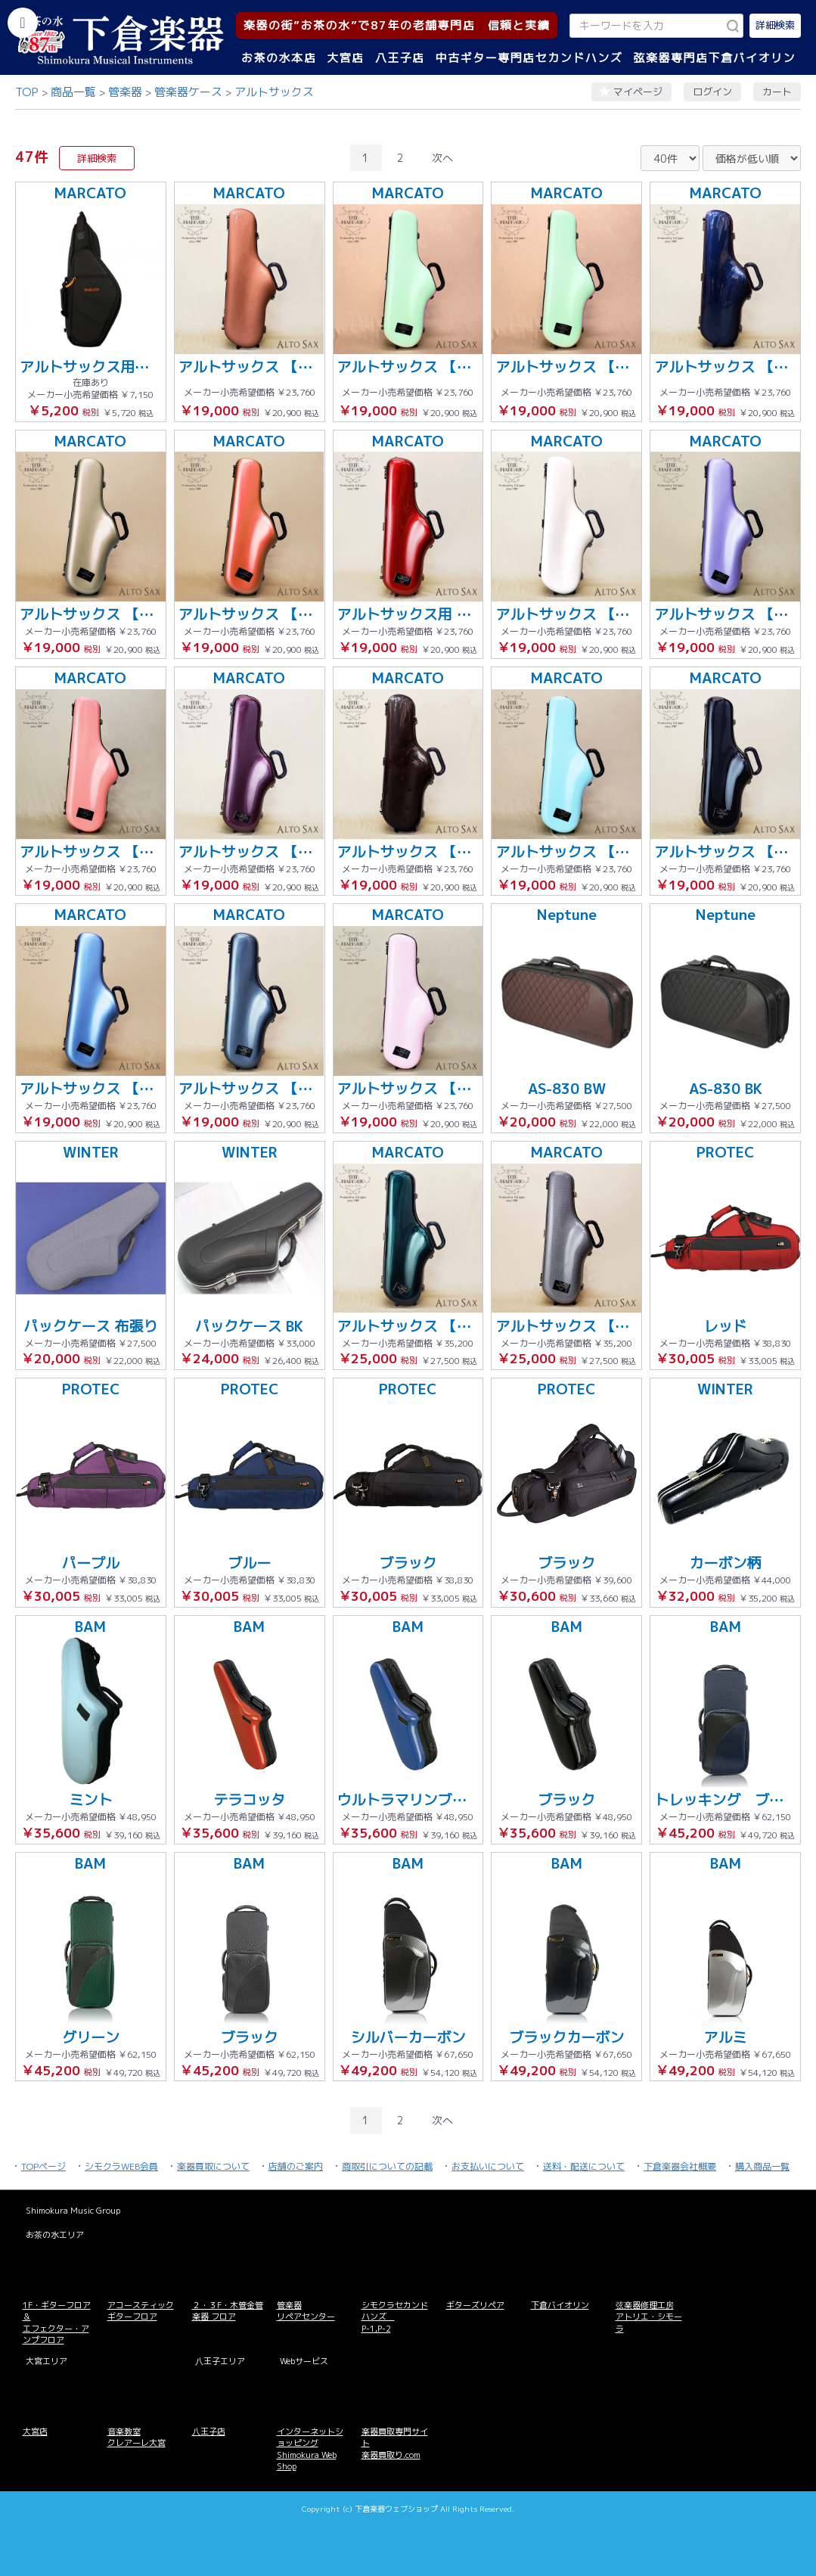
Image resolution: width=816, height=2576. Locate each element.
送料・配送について (584, 2166)
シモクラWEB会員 (121, 2166)
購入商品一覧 (762, 2166)
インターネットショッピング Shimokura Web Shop (310, 2448)
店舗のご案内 (295, 2166)
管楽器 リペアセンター (306, 2311)
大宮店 (346, 58)
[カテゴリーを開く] (23, 23)
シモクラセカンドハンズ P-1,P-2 (394, 2317)
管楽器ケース (188, 92)
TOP (27, 92)
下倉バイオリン (560, 2305)
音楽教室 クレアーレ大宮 (136, 2437)
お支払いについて (487, 2166)
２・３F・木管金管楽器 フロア (227, 2311)
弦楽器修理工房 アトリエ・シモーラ (649, 2317)
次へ (442, 158)
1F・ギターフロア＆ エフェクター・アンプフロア (57, 2322)
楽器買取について (213, 2166)
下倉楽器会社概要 (680, 2166)
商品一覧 (73, 92)
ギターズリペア (475, 2305)
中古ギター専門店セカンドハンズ (529, 58)
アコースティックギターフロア (140, 2311)
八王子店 (400, 58)
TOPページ (43, 2166)
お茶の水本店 (278, 58)
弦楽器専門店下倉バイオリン (714, 58)
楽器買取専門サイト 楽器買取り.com (394, 2443)
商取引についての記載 (387, 2166)
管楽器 (125, 92)
